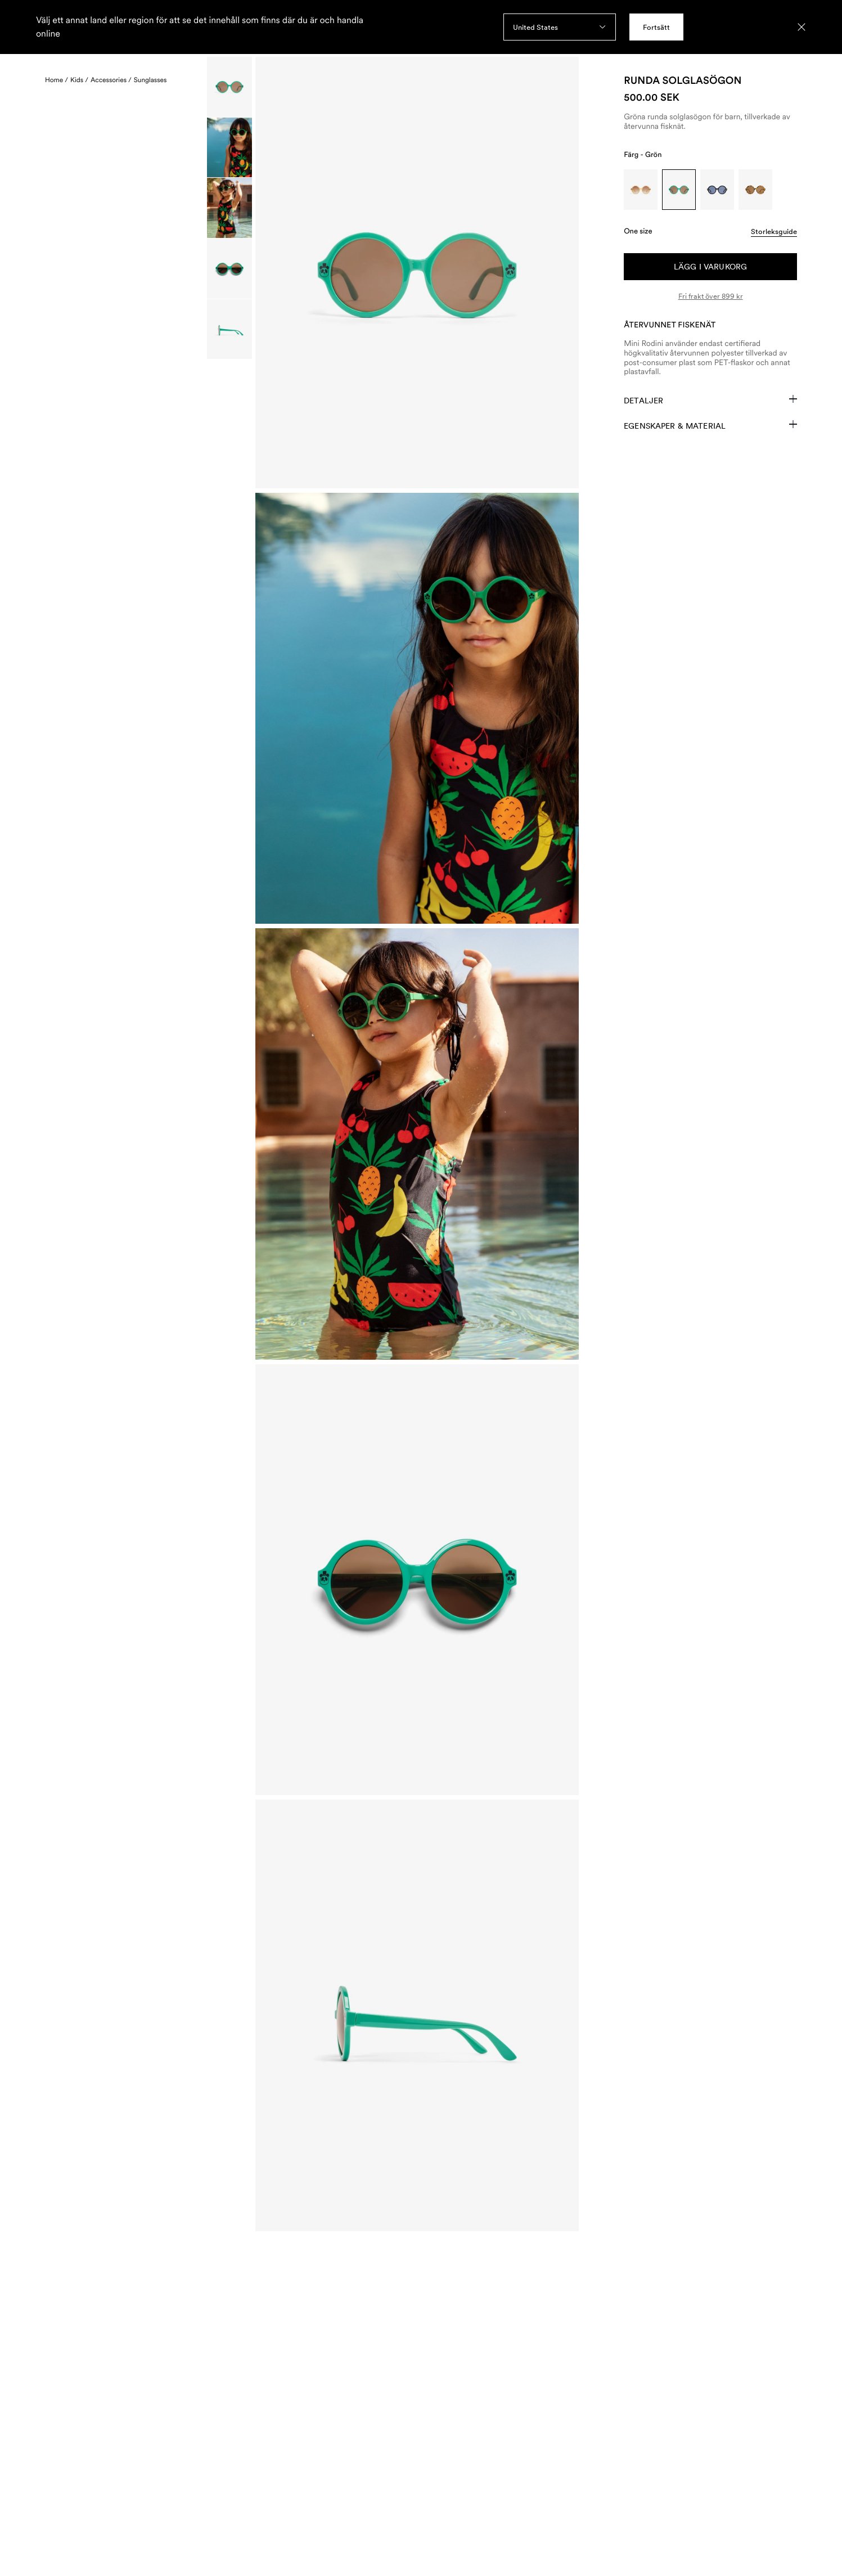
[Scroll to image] (229, 87)
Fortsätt (656, 27)
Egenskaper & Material (710, 425)
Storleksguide (774, 231)
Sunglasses (150, 80)
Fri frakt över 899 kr (710, 296)
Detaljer (710, 400)
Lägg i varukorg (710, 266)
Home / (56, 80)
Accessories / (111, 80)
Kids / (79, 80)
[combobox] (559, 27)
